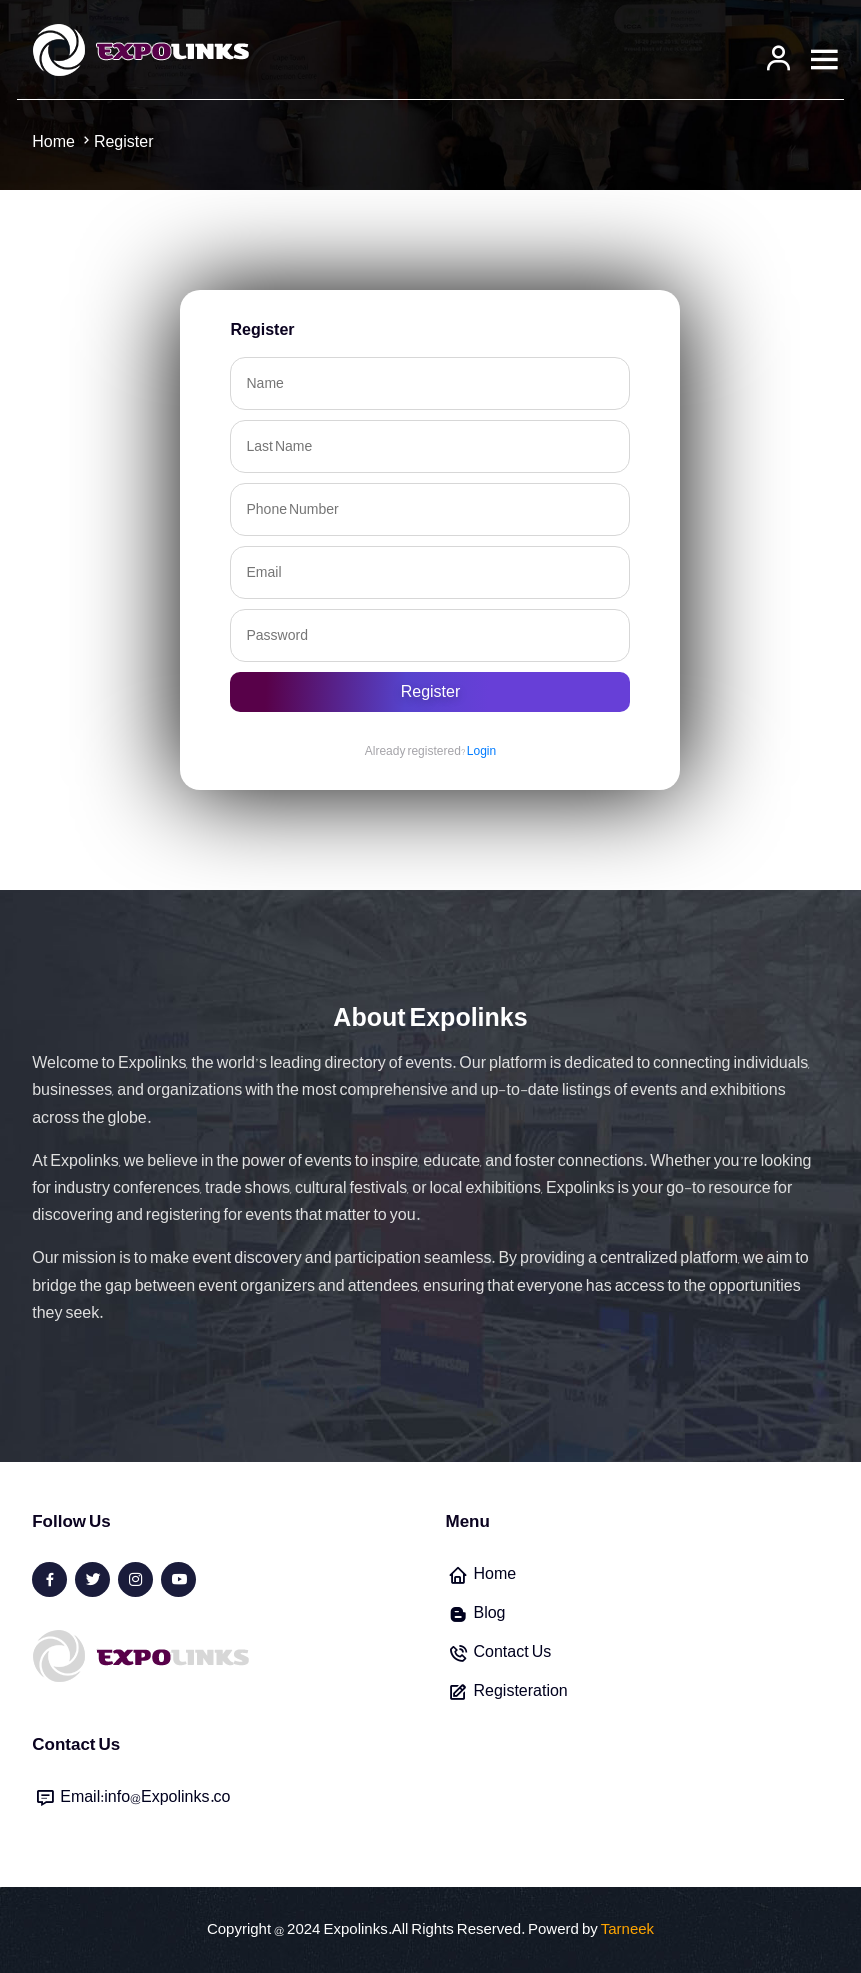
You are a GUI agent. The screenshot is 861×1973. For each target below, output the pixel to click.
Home (494, 1574)
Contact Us (512, 1652)
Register (431, 692)
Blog (489, 1613)
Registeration (520, 1691)
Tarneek (627, 1930)
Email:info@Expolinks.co (145, 1797)
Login (481, 751)
